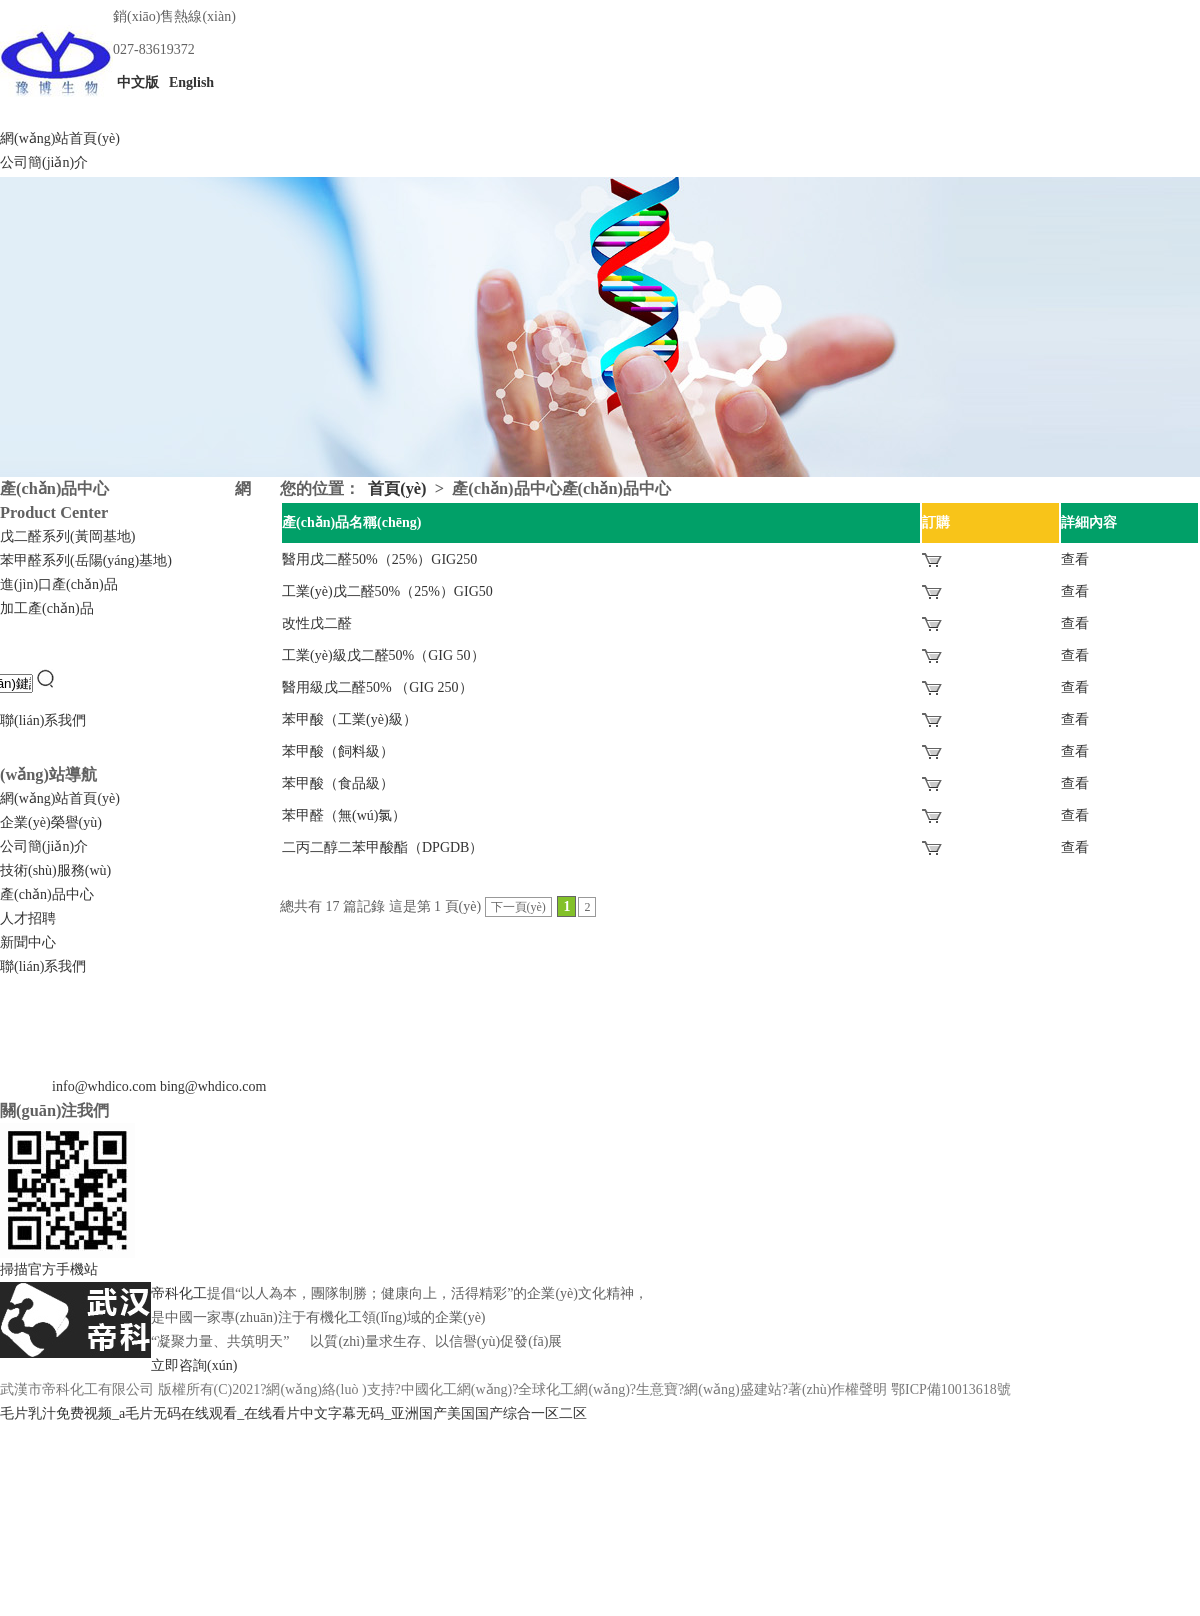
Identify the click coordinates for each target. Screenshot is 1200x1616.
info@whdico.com (104, 1086)
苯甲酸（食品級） (338, 783)
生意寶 (657, 1389)
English (190, 82)
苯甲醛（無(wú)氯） (344, 815)
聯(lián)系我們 (43, 720)
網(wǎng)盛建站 (732, 1389)
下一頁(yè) (518, 907)
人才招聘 (28, 918)
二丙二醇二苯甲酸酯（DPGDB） (382, 847)
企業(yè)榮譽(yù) (51, 822)
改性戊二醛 (317, 623)
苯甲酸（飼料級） (338, 751)
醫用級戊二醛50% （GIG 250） (377, 687)
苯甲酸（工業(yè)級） (349, 719)
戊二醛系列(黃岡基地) (67, 536)
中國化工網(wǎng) (456, 1389)
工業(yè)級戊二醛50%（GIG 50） (383, 655)
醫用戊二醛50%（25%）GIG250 (379, 559)
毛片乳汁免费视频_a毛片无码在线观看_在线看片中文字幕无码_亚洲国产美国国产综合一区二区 (293, 1413)
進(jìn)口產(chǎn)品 (59, 584)
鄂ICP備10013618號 (951, 1389)
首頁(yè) (397, 488)
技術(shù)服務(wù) (55, 870)
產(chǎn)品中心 (47, 894)
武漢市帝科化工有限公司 (77, 1389)
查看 (1075, 559)
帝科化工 (179, 1293)
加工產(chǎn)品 (47, 608)
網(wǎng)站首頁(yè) (60, 138)
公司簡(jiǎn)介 (44, 162)
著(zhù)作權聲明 (838, 1389)
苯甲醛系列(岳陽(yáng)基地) (86, 560)
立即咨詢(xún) (194, 1365)
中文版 (136, 82)
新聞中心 (28, 942)
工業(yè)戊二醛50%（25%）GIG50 (387, 591)
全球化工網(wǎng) (573, 1389)
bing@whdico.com (213, 1086)
